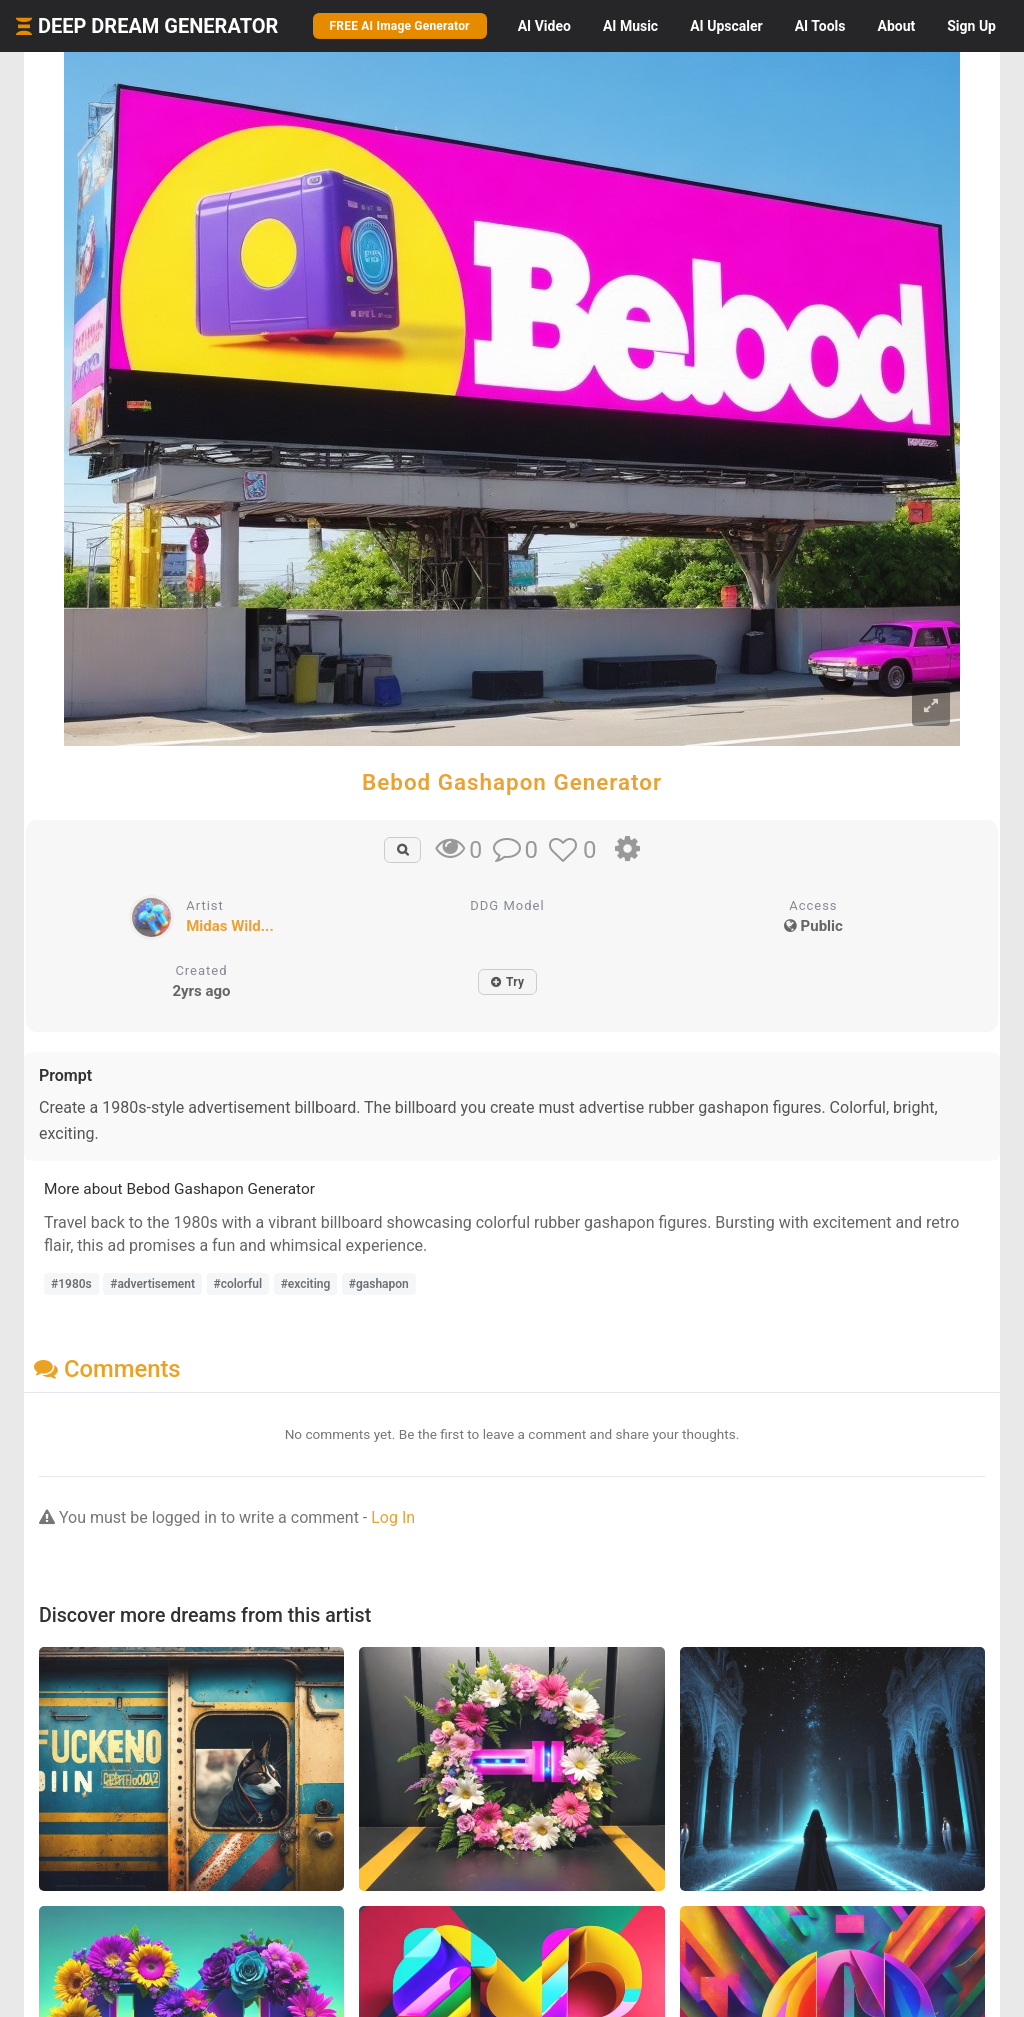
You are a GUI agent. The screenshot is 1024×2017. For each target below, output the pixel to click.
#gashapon (379, 1284)
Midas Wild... (230, 926)
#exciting (306, 1284)
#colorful (238, 1284)
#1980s (71, 1284)
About (896, 26)
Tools (820, 26)
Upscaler (726, 26)
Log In (393, 1517)
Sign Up (971, 26)
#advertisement (152, 1284)
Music (630, 26)
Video (544, 26)
